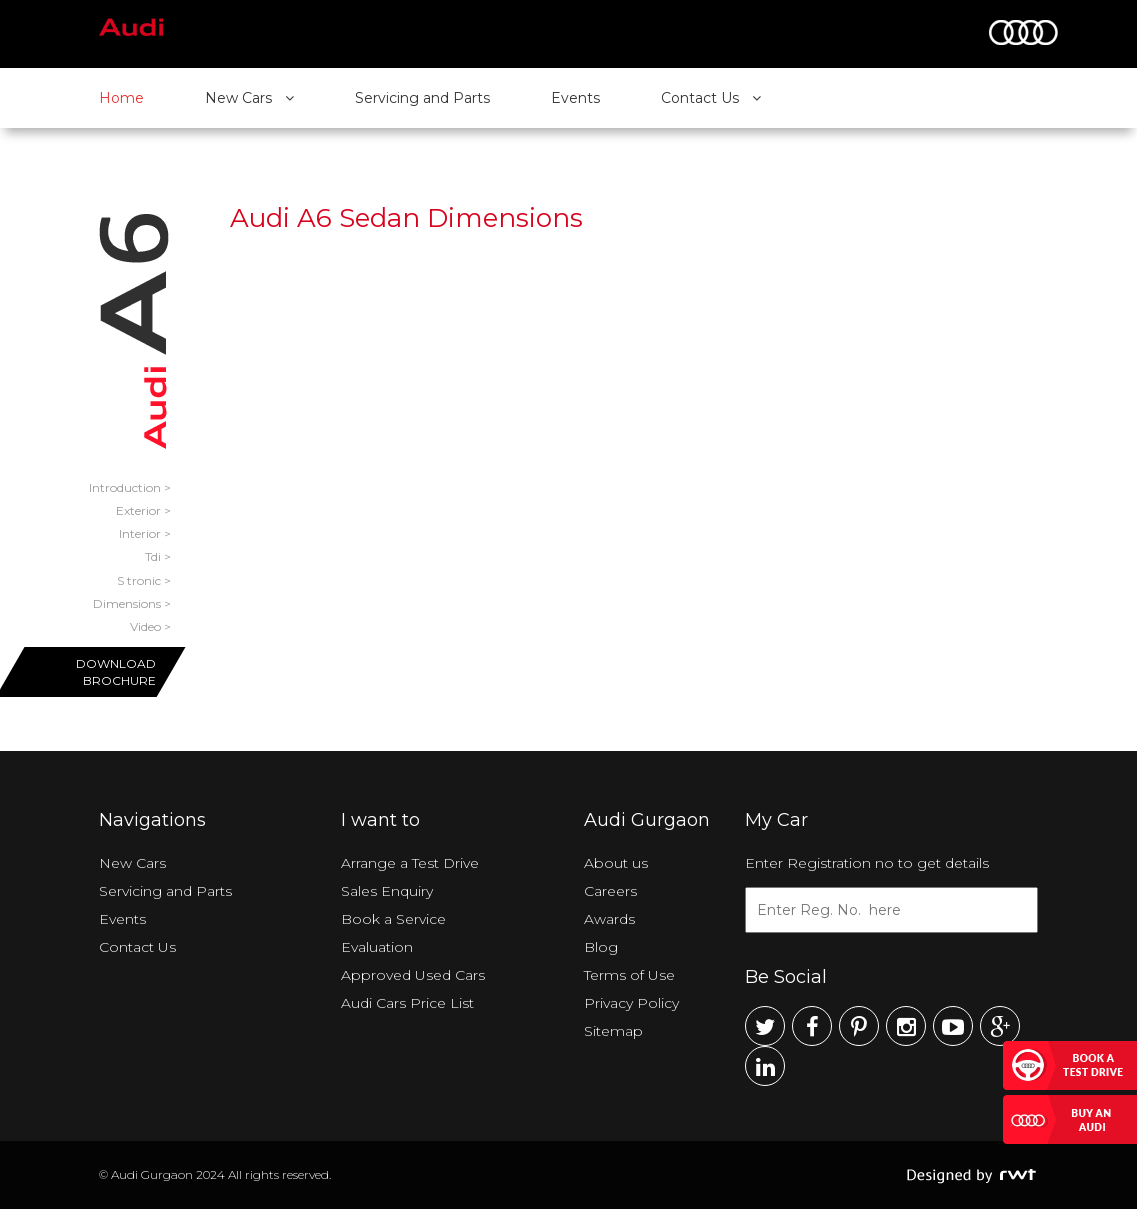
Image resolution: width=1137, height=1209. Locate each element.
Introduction (125, 487)
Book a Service (393, 919)
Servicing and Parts (422, 98)
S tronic (139, 580)
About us (616, 863)
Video (145, 626)
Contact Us (711, 98)
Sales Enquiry (387, 891)
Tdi (153, 556)
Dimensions (127, 603)
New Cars (249, 98)
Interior (140, 533)
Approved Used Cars (413, 975)
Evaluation (377, 947)
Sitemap (613, 1031)
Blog (601, 947)
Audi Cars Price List (407, 1003)
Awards (609, 919)
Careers (610, 891)
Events (575, 98)
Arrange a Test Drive (410, 863)
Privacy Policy (631, 1003)
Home (121, 98)
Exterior (138, 510)
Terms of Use (629, 975)
